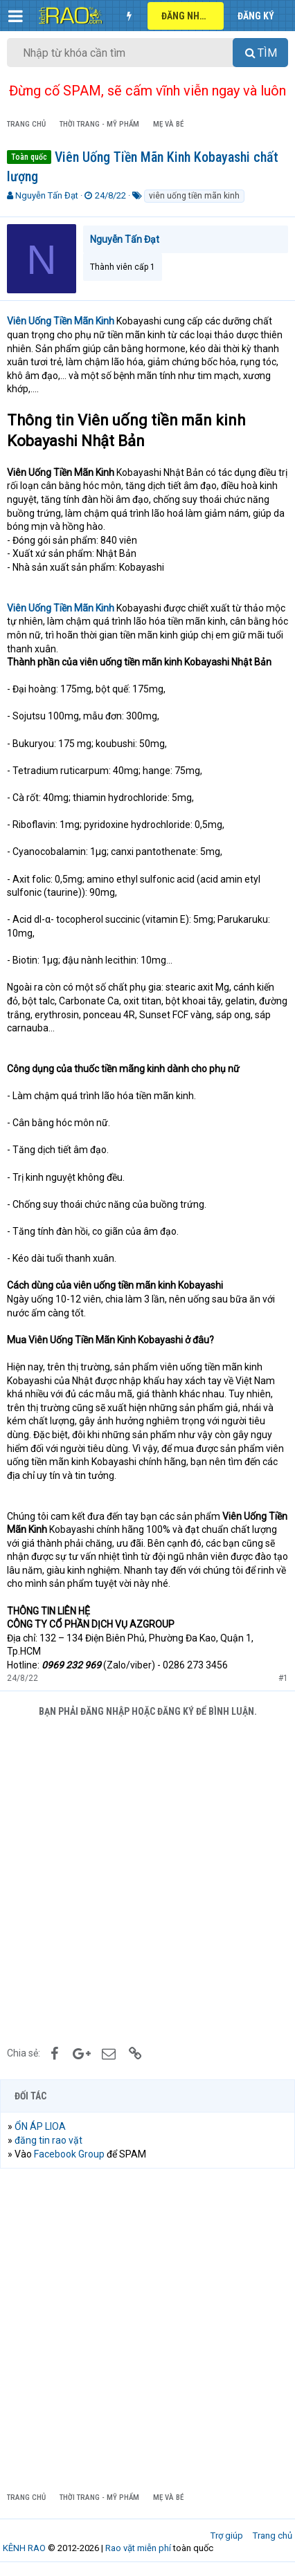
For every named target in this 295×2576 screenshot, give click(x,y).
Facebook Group (69, 2154)
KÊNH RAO (24, 2548)
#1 (283, 1678)
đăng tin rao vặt (48, 2140)
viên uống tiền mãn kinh (194, 196)
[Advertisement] (147, 1880)
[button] (15, 16)
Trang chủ (272, 2535)
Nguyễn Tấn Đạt (46, 195)
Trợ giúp (227, 2535)
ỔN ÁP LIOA (40, 2126)
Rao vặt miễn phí (138, 2548)
